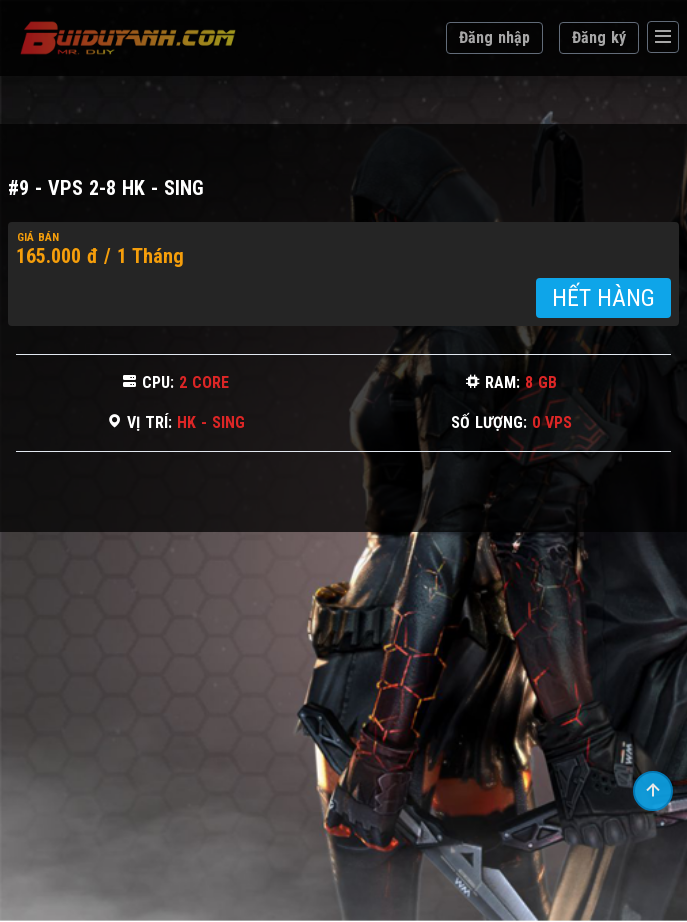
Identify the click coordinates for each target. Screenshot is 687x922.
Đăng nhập (494, 37)
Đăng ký (599, 37)
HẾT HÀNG (603, 298)
